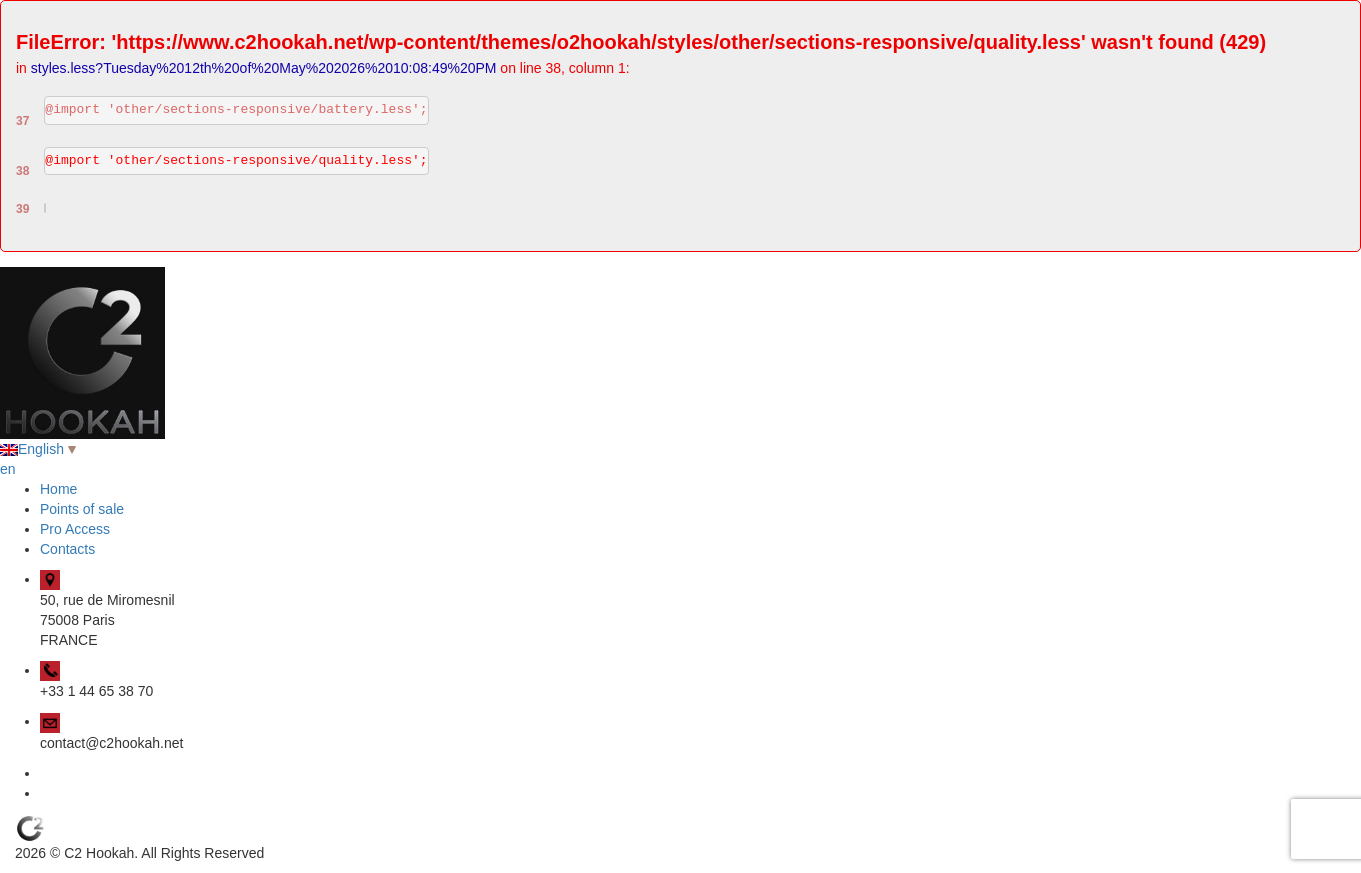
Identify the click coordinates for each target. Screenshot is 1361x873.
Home (58, 489)
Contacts (67, 549)
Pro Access (75, 529)
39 (22, 209)
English (38, 449)
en (8, 469)
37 (22, 121)
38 (22, 171)
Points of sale (82, 509)
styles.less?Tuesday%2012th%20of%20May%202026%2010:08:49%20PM (264, 68)
